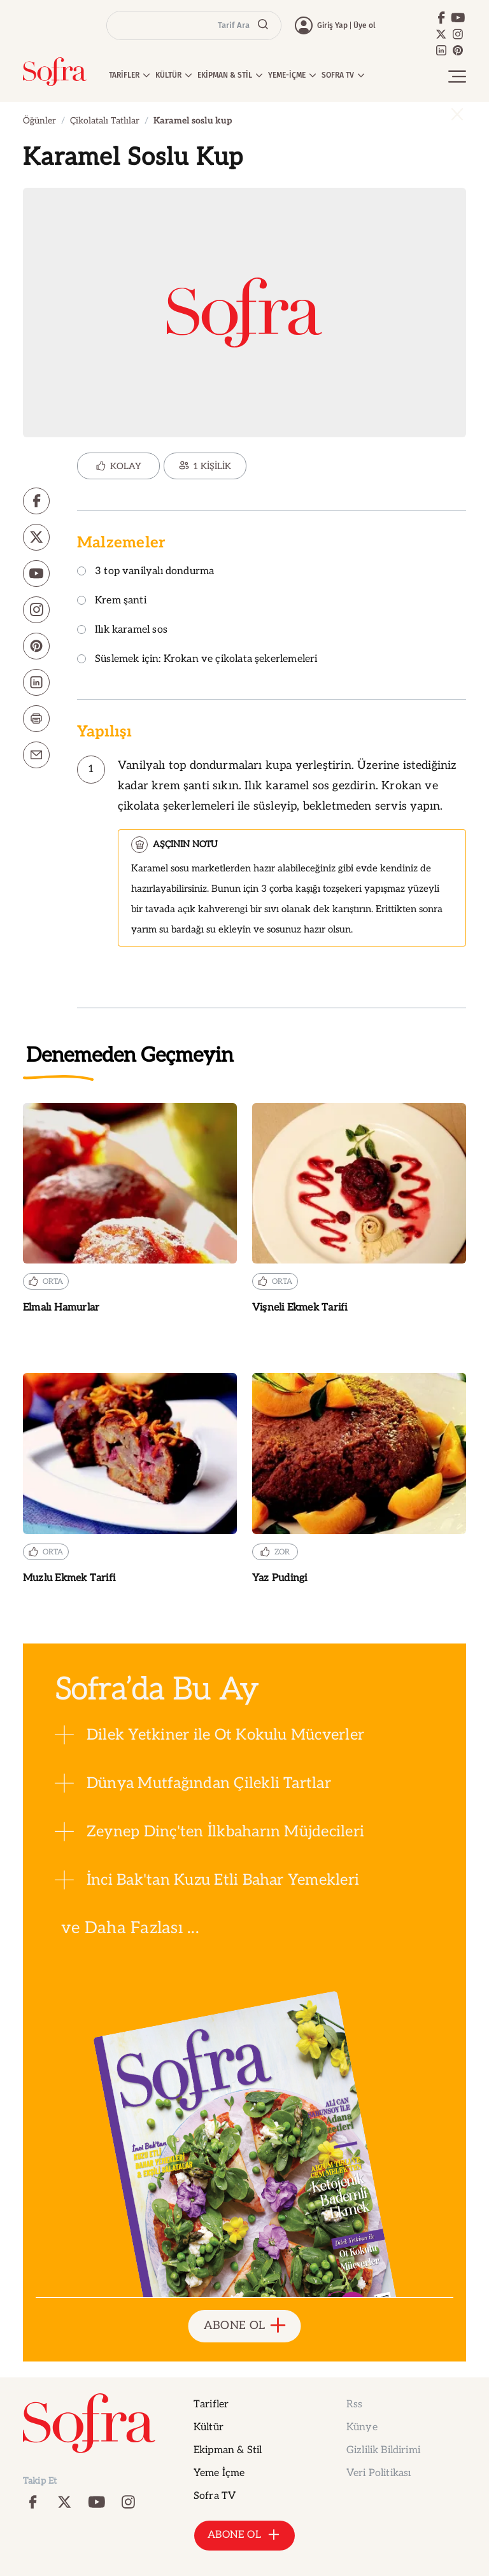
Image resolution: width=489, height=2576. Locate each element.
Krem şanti (111, 601)
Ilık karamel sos (122, 630)
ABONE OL (245, 2326)
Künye (362, 2427)
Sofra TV (215, 2496)
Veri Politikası (378, 2473)
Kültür (208, 2427)
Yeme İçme (219, 2473)
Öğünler (39, 120)
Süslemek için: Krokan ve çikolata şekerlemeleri (197, 659)
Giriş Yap (332, 25)
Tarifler (211, 2404)
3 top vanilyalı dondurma (145, 572)
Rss (354, 2404)
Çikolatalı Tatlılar (104, 120)
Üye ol (364, 25)
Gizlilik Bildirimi (383, 2450)
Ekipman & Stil (228, 2450)
